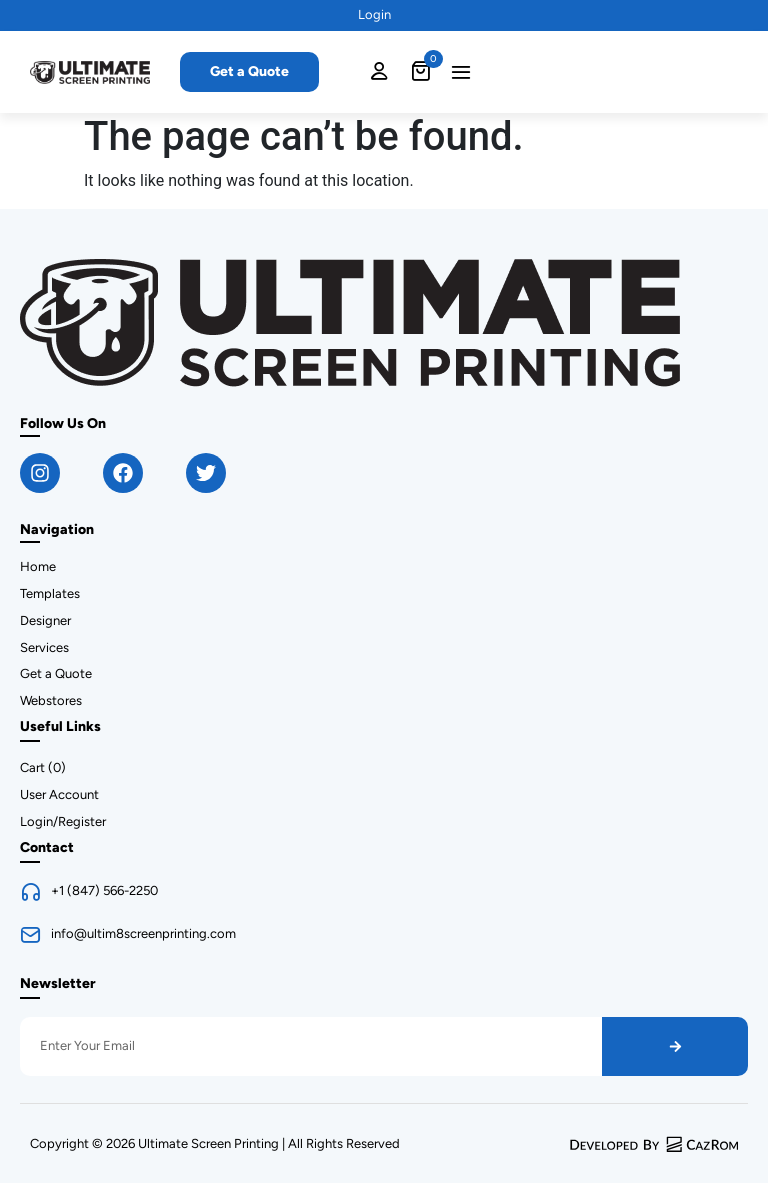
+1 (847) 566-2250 (104, 890)
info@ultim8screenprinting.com (143, 933)
